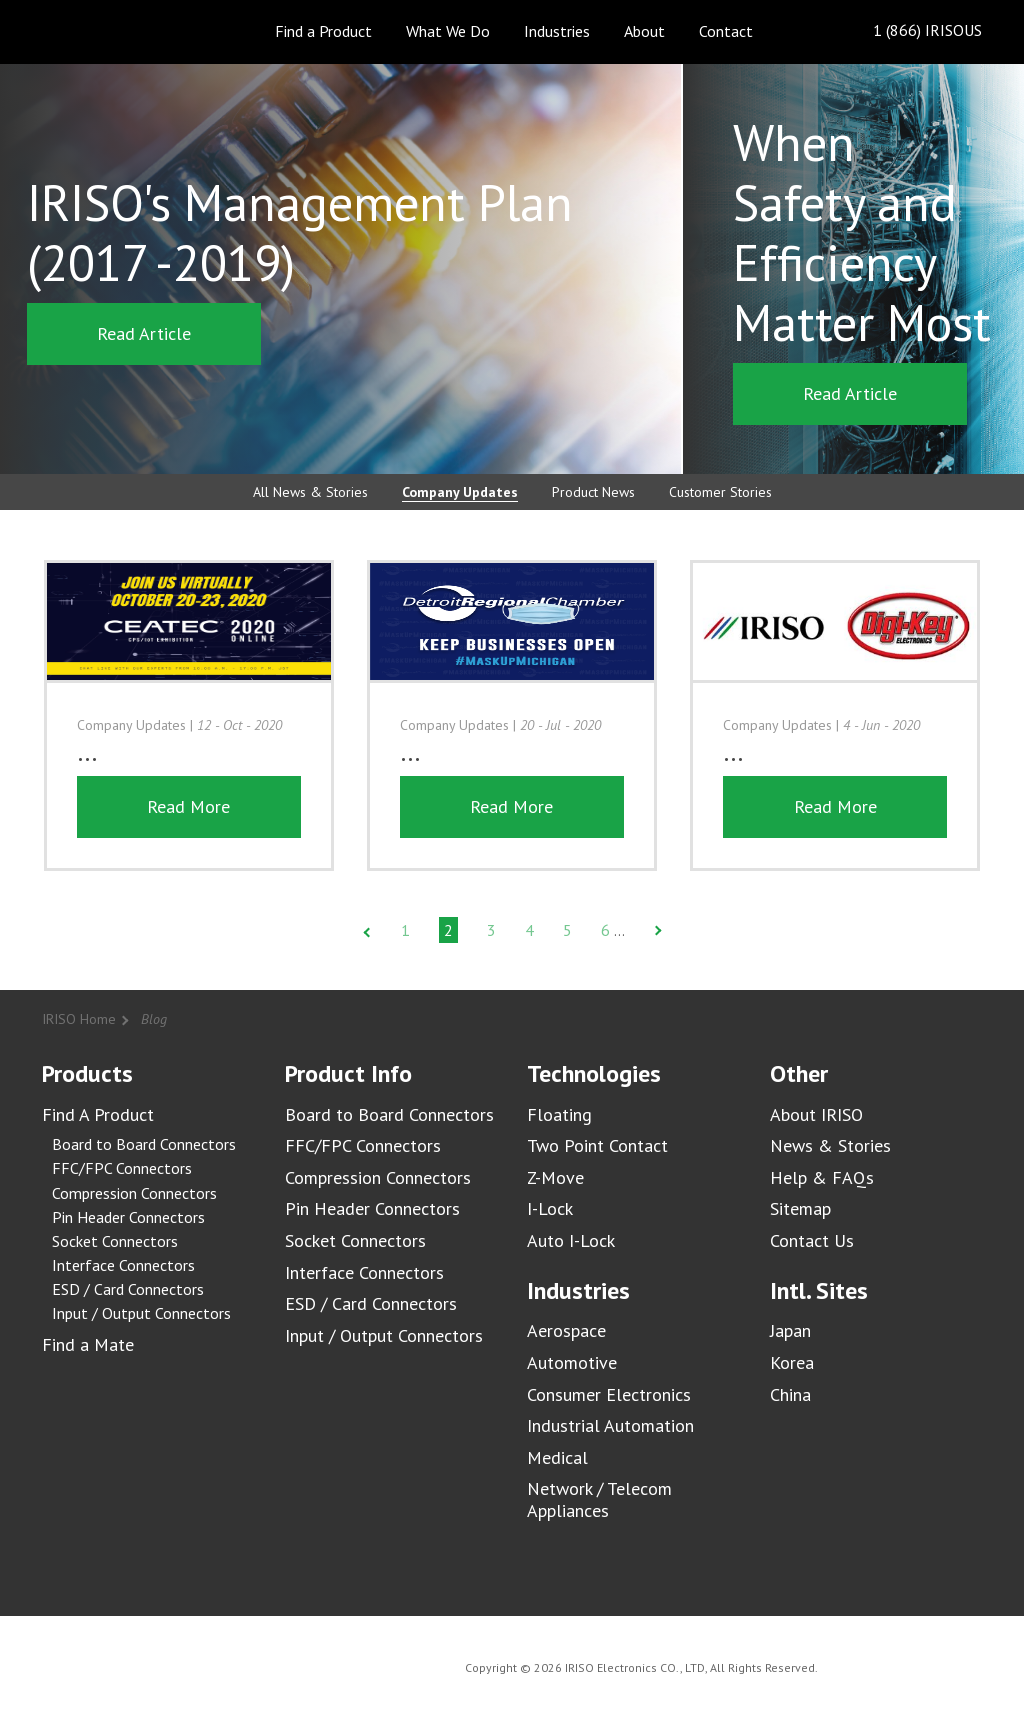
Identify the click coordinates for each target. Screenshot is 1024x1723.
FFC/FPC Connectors (122, 1168)
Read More (188, 806)
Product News (593, 492)
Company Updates (460, 492)
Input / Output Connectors (141, 1313)
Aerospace (566, 1330)
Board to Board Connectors (144, 1144)
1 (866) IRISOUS (911, 31)
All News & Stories (310, 492)
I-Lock (550, 1208)
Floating (559, 1114)
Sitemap (800, 1208)
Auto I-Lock (571, 1240)
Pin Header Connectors (128, 1217)
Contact (726, 31)
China (790, 1394)
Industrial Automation (610, 1425)
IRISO (99, 30)
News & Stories (830, 1145)
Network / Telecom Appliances (599, 1499)
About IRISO (816, 1114)
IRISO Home (79, 1019)
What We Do (448, 31)
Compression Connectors (134, 1193)
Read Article (144, 333)
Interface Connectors (123, 1265)
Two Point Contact (597, 1145)
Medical (557, 1457)
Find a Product (323, 31)
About (644, 31)
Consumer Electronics (609, 1394)
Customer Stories (720, 492)
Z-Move (555, 1177)
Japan (790, 1330)
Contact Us (812, 1240)
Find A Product (98, 1114)
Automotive (572, 1362)
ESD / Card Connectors (128, 1289)
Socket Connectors (115, 1241)
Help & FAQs (822, 1177)
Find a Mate (88, 1344)
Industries (557, 31)
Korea (792, 1362)
